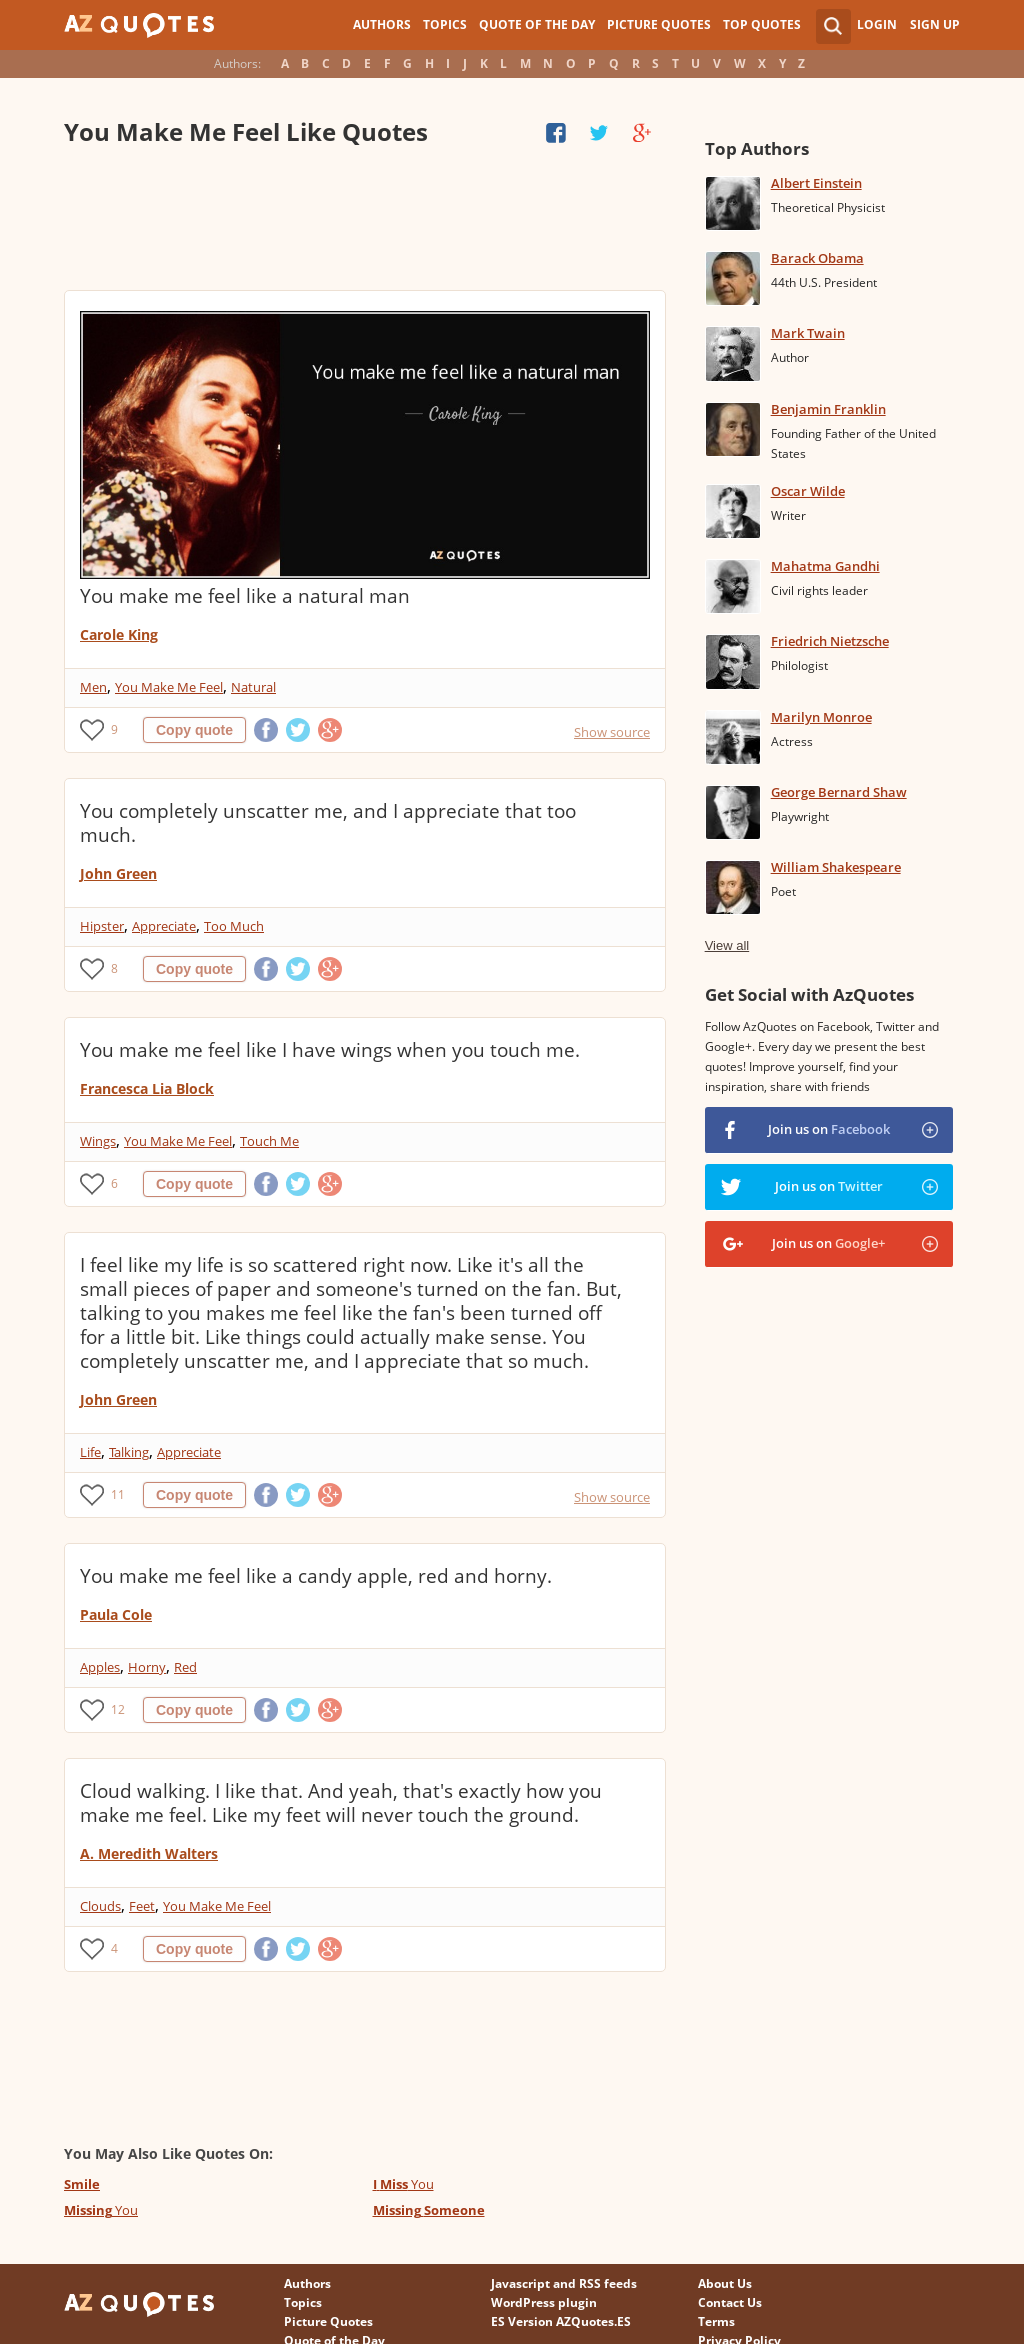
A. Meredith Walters (149, 1853)
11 (118, 1494)
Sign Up (935, 24)
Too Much (234, 926)
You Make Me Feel (169, 687)
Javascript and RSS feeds (564, 2283)
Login (877, 24)
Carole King (119, 634)
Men (93, 687)
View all (727, 945)
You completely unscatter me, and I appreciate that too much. (328, 823)
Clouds (100, 1906)
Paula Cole (116, 1614)
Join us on (829, 1129)
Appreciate (164, 926)
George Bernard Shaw (839, 792)
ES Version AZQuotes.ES (561, 2321)
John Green (118, 873)
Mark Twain (808, 333)
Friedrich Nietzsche (830, 641)
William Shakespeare (836, 867)
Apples (100, 1667)
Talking (129, 1452)
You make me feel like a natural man (245, 596)
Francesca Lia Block (147, 1088)
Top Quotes (762, 24)
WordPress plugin (544, 2302)
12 (118, 1709)
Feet (142, 1906)
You (403, 2184)
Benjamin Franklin (828, 409)
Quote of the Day (537, 24)
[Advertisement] (365, 220)
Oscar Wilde (808, 491)
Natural (253, 687)
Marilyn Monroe (821, 717)
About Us (725, 2283)
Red (185, 1667)
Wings (98, 1141)
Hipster (102, 926)
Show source (612, 732)
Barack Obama (817, 258)
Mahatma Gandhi (825, 566)
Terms (716, 2321)
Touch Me (269, 1141)
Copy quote (194, 730)
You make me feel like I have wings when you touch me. (330, 1050)
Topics (445, 24)
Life (90, 1452)
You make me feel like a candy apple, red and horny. (316, 1576)
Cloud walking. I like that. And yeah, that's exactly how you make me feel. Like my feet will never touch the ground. (341, 1803)
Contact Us (730, 2302)
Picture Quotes (659, 24)
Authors (382, 24)
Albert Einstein (816, 183)
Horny (147, 1667)
